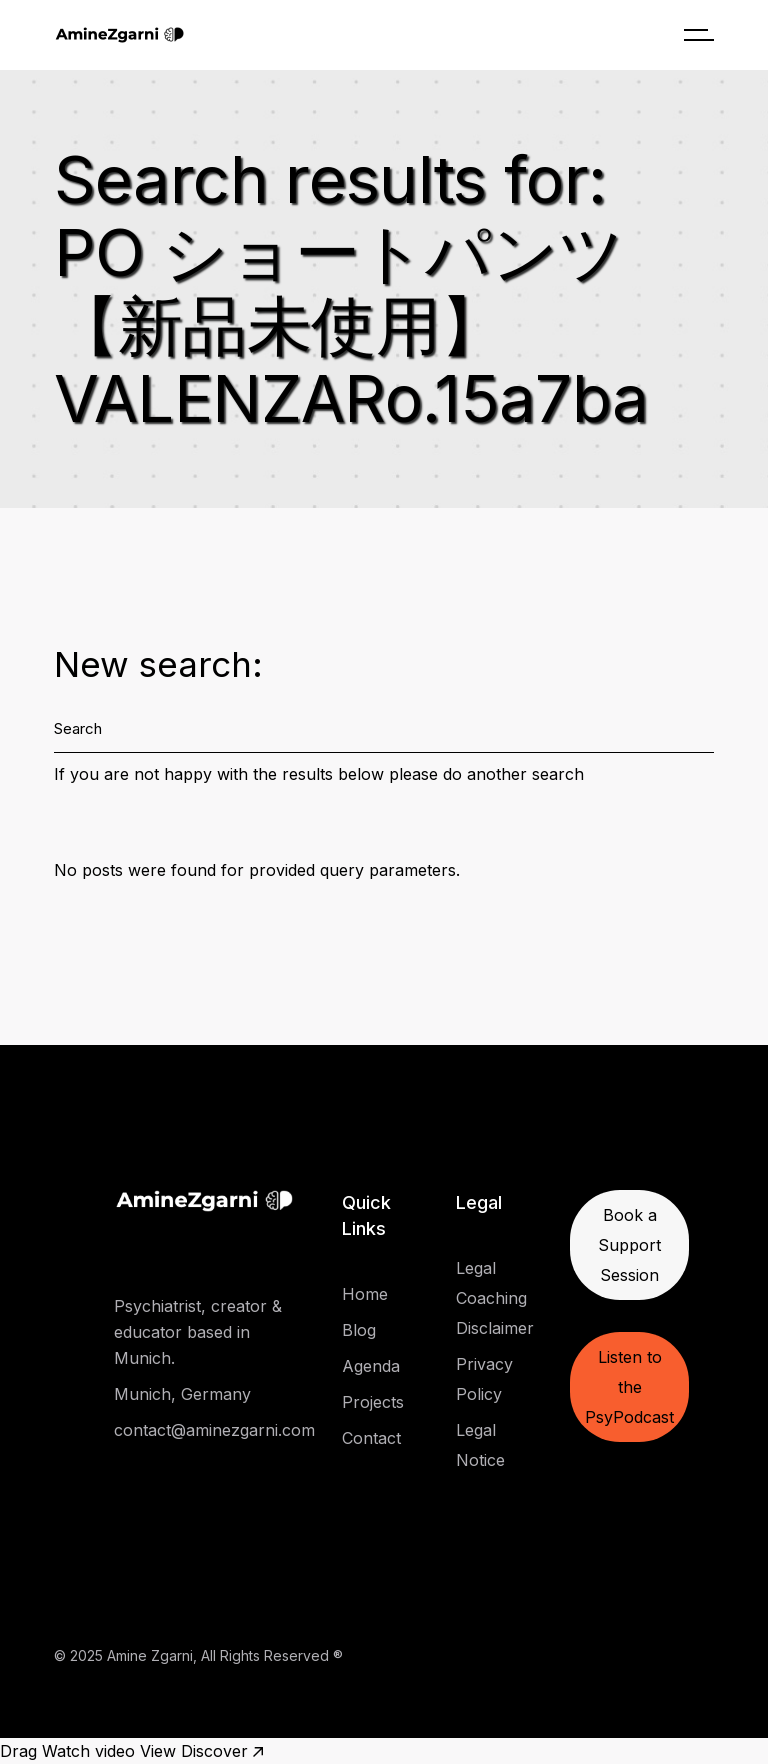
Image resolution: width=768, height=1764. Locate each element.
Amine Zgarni (150, 1655)
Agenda (371, 1366)
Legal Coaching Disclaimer (495, 1298)
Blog (359, 1330)
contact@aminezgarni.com (214, 1430)
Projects (373, 1402)
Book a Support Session (629, 1245)
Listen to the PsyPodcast (629, 1387)
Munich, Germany (182, 1394)
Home (365, 1294)
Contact (371, 1438)
